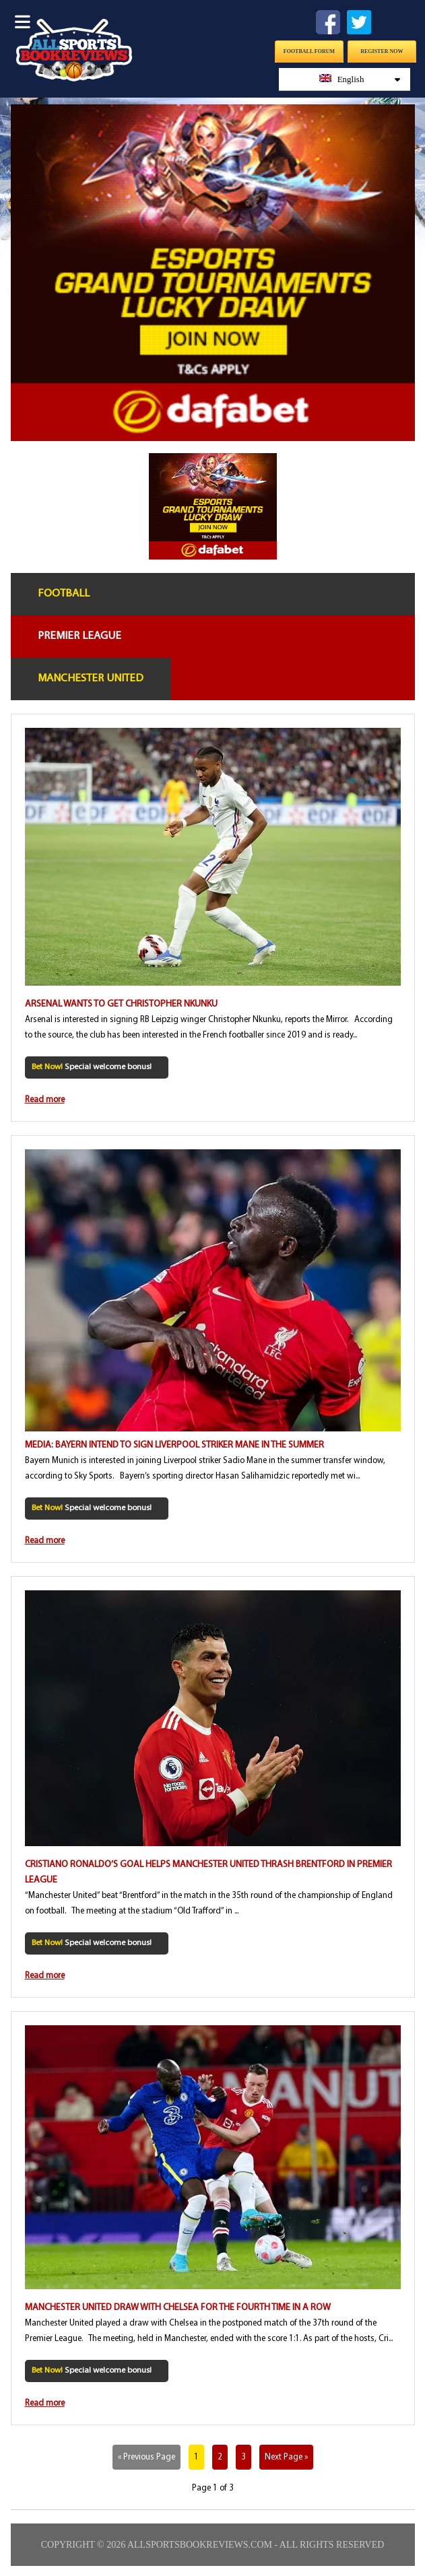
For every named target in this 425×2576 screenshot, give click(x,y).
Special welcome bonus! (92, 1067)
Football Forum (309, 51)
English (359, 79)
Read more (45, 1099)
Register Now (381, 51)
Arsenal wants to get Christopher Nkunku (121, 1004)
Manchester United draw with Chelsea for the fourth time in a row (178, 2308)
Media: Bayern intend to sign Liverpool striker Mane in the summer (174, 1445)
